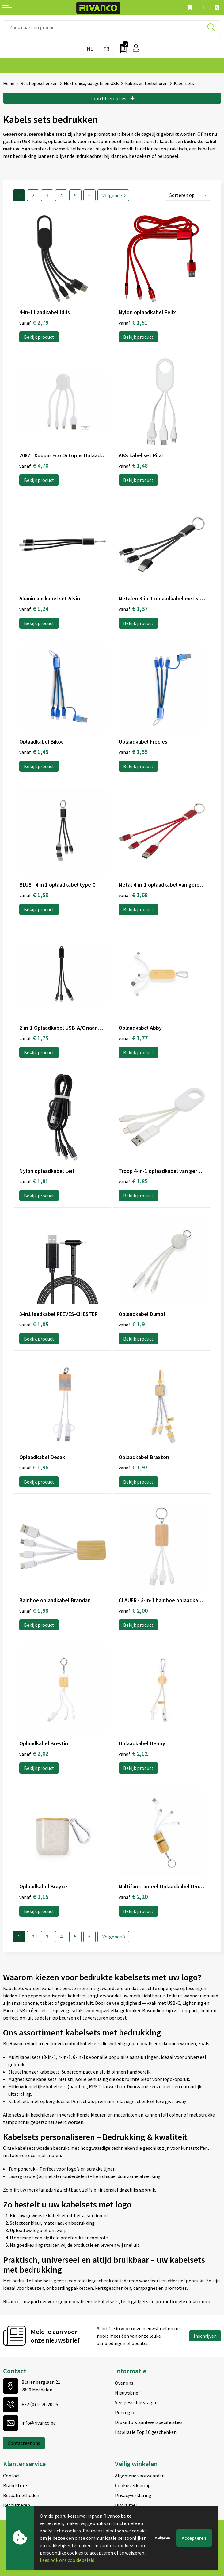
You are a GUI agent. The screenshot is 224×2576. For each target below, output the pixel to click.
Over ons (124, 2383)
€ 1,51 (133, 322)
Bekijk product (39, 337)
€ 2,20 (133, 1896)
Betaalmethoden (21, 2495)
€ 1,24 (33, 608)
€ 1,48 (133, 465)
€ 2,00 (133, 1610)
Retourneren (16, 2505)
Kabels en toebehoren (146, 83)
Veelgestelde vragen (136, 2402)
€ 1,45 (33, 751)
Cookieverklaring (133, 2485)
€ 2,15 (33, 1896)
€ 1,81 (33, 1181)
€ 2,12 (133, 1753)
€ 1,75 (33, 1038)
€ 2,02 (33, 1753)
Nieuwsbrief (127, 2393)
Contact (11, 2476)
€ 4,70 (33, 465)
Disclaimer (126, 2505)
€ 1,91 (133, 1324)
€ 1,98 (33, 1610)
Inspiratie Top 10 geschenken (146, 2432)
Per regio (124, 2412)
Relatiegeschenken (39, 83)
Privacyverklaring (133, 2495)
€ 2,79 (33, 322)
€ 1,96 (33, 1467)
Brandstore (15, 2485)
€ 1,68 (133, 895)
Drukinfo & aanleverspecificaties (149, 2422)
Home (8, 83)
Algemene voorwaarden (140, 2476)
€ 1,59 (33, 895)
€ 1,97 (133, 1467)
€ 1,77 (133, 1038)
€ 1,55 (133, 751)
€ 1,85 (133, 1181)
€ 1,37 (133, 608)
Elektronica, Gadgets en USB (91, 83)
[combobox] (112, 27)
